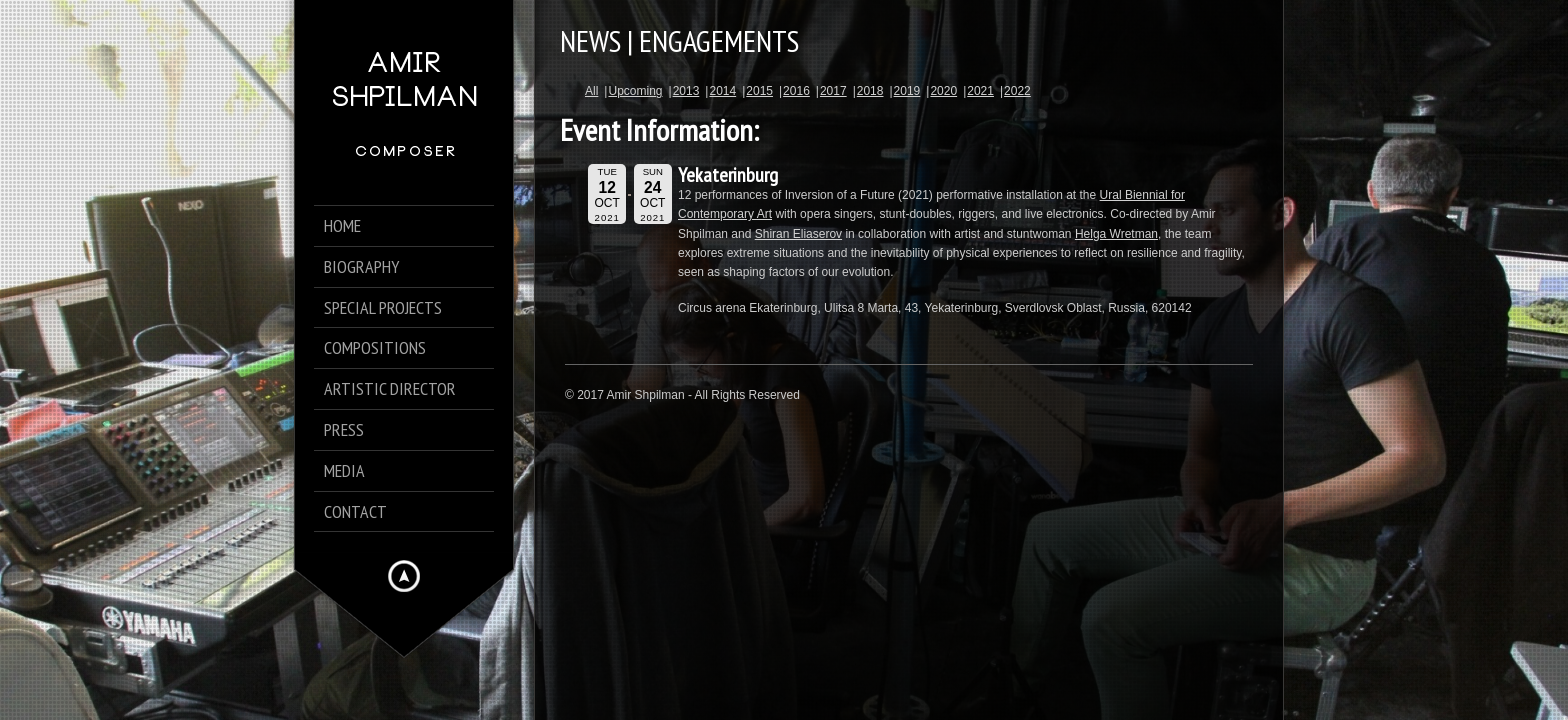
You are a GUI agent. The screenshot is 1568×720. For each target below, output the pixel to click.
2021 (980, 91)
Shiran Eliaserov (798, 234)
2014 (722, 91)
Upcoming (635, 91)
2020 (943, 91)
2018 (870, 91)
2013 (686, 91)
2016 (796, 91)
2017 (833, 91)
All (591, 91)
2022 (1017, 91)
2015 (759, 91)
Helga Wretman (1116, 234)
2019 (907, 91)
